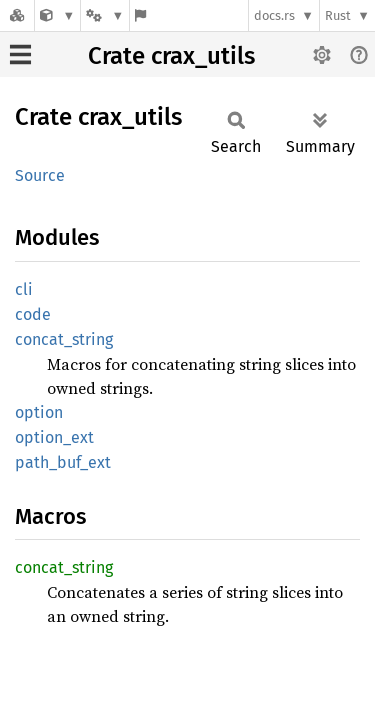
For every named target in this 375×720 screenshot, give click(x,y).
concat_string (64, 339)
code (33, 314)
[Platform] (105, 15)
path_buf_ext (63, 462)
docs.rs (274, 15)
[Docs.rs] (17, 15)
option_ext (54, 437)
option (39, 412)
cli (24, 289)
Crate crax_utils (171, 56)
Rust (338, 15)
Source (40, 175)
